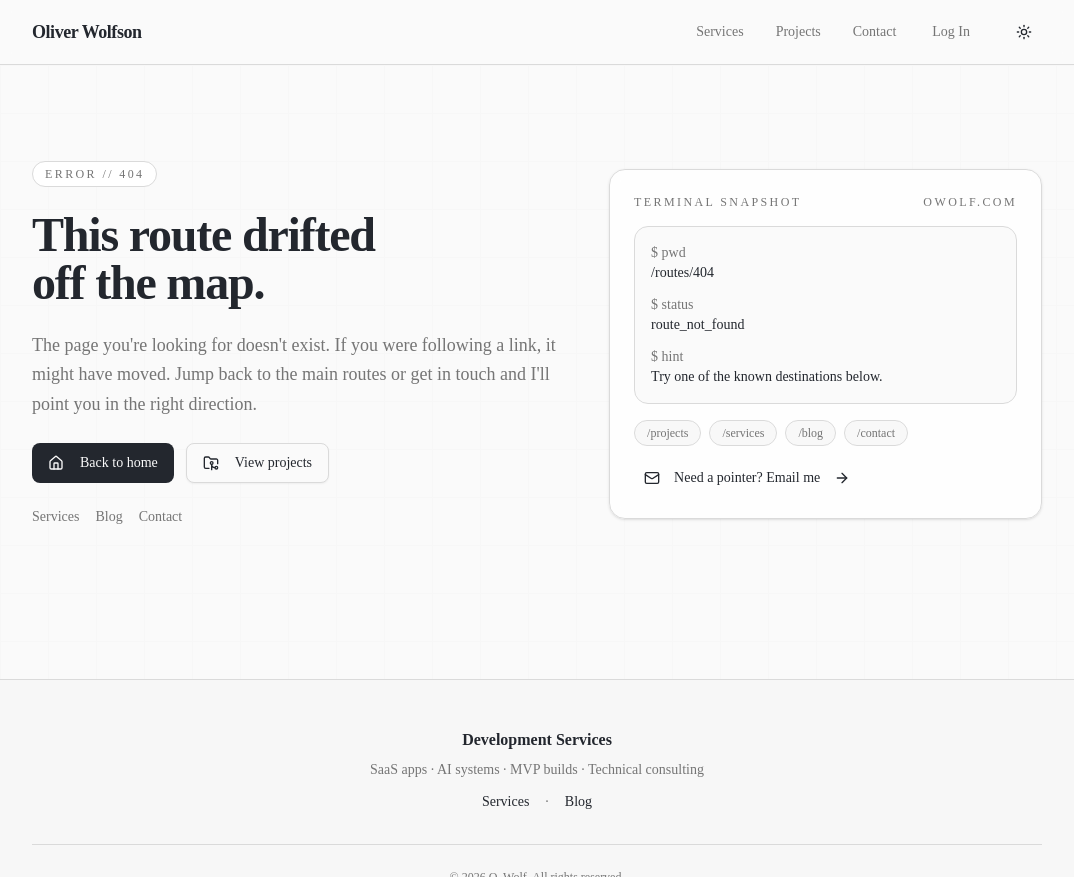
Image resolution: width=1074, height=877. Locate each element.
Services (719, 31)
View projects (257, 463)
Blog (108, 516)
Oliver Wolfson (87, 32)
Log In (951, 31)
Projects (798, 31)
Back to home (103, 463)
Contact (875, 31)
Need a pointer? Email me (747, 478)
